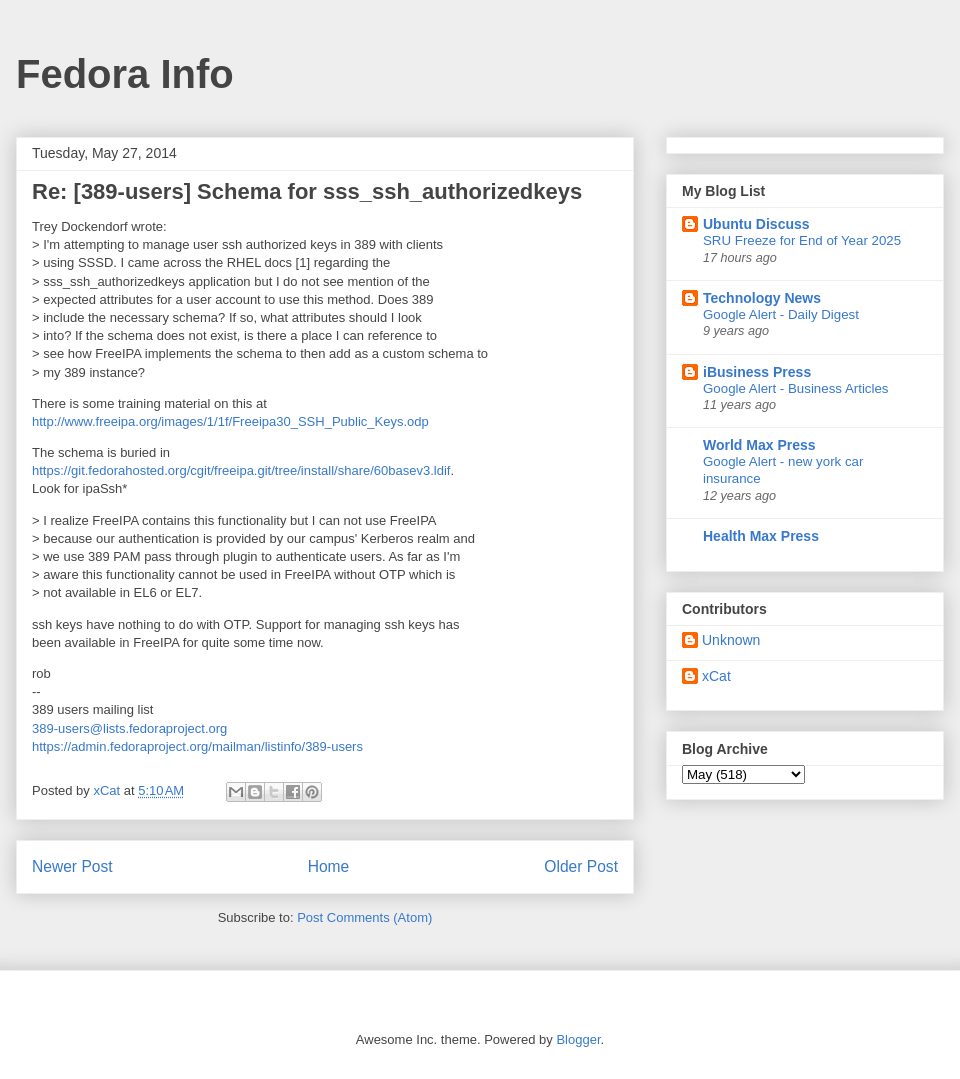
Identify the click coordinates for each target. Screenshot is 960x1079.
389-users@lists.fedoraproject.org (129, 728)
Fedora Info (125, 74)
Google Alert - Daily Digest (781, 314)
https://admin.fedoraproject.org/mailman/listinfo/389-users (197, 746)
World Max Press (759, 445)
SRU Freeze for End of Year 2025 (802, 240)
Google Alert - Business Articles (796, 388)
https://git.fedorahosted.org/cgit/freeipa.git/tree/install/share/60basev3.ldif (241, 470)
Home (329, 866)
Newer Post (72, 866)
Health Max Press (761, 536)
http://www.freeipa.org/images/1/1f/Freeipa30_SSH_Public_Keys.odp (230, 421)
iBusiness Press (757, 372)
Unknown (731, 640)
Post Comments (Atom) (364, 917)
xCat (716, 676)
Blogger (578, 1039)
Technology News (762, 298)
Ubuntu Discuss (756, 224)
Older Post (581, 866)
